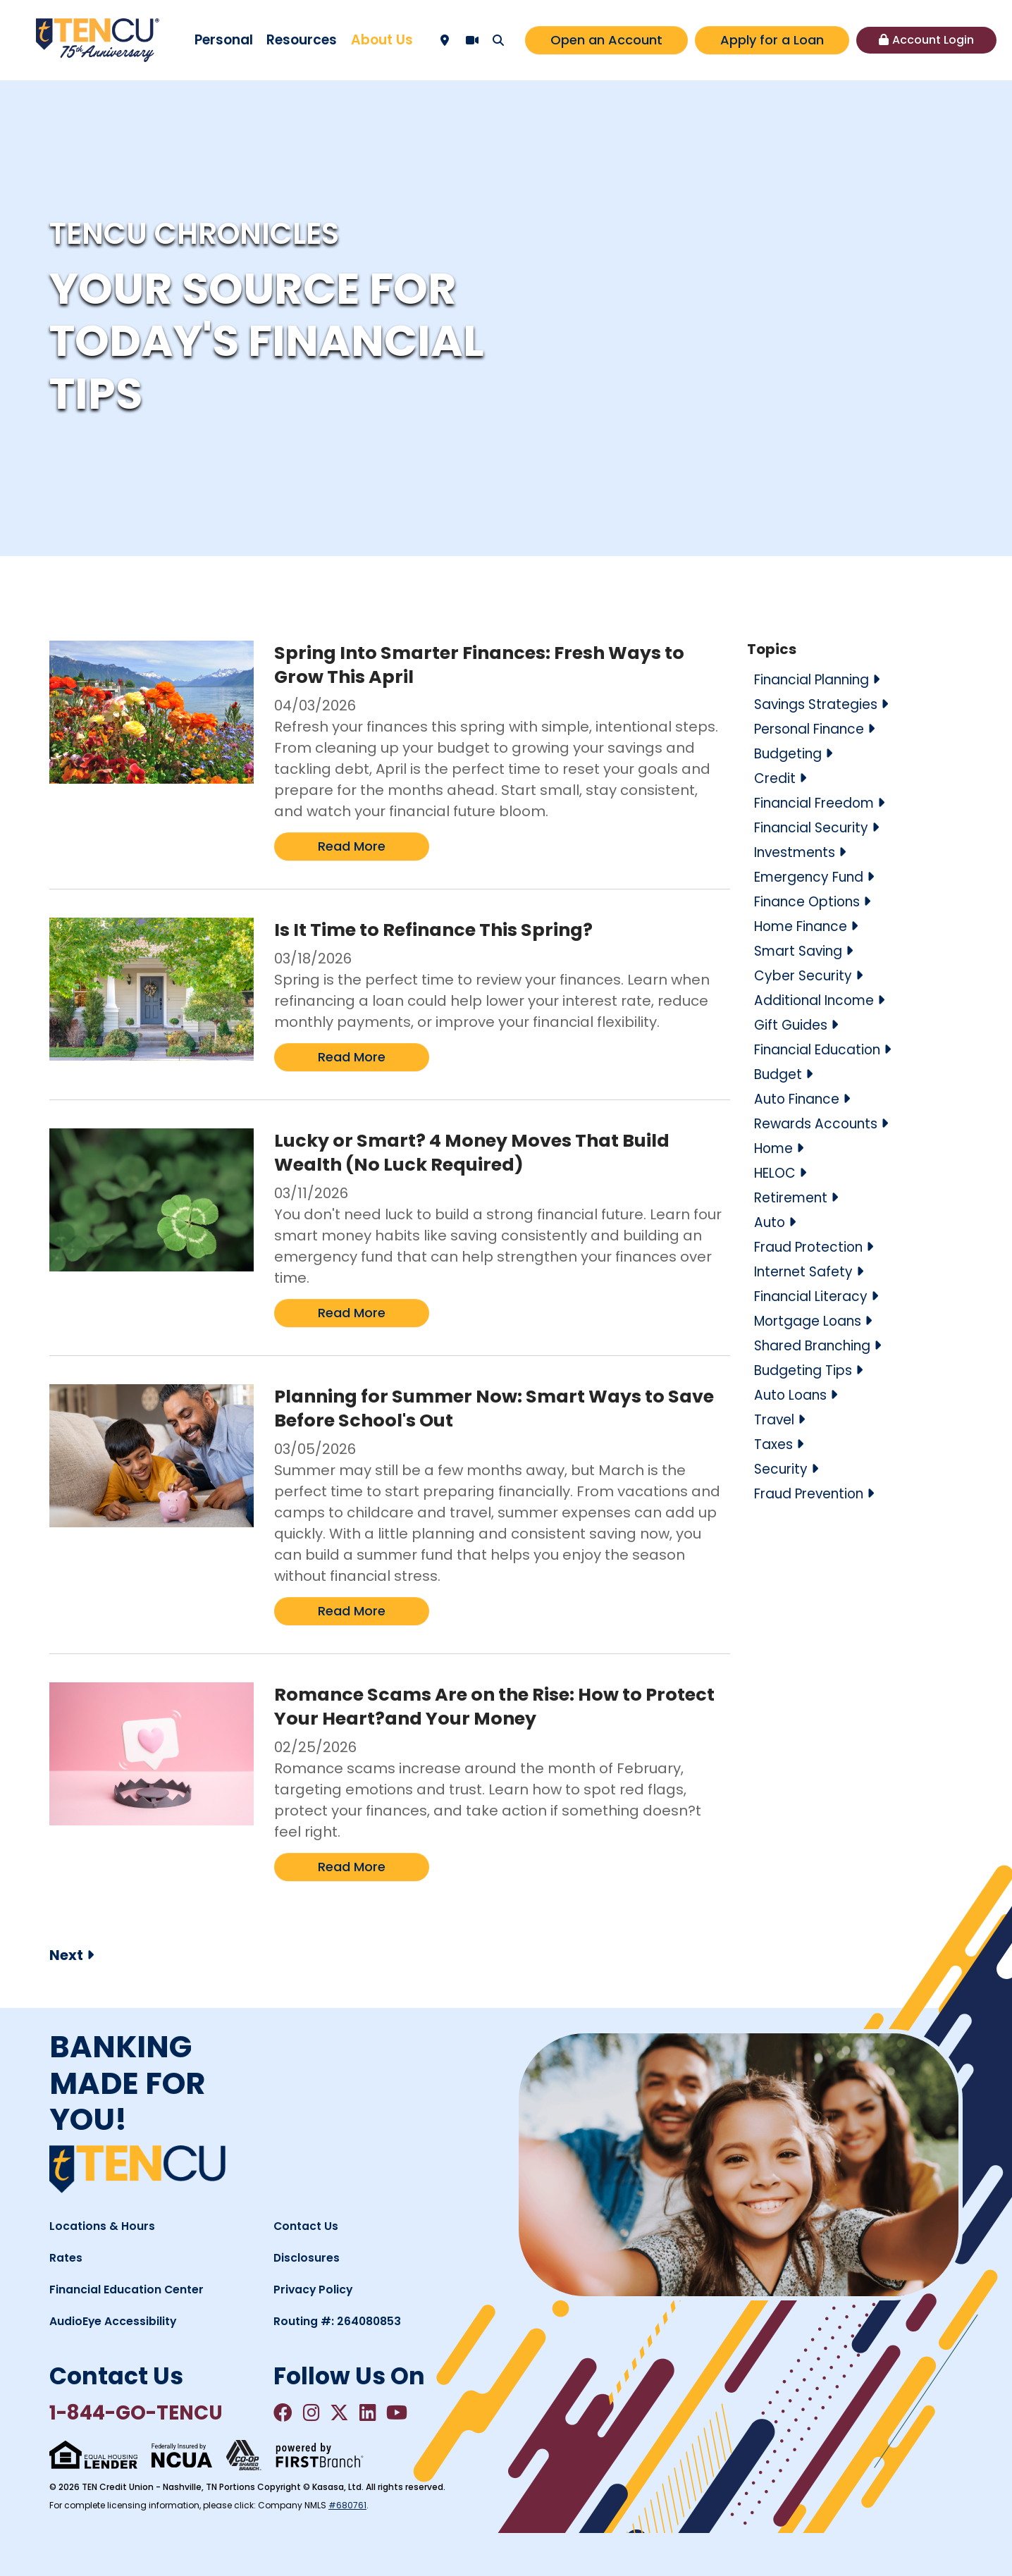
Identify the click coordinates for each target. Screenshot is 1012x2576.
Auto (770, 1222)
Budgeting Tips (807, 1370)
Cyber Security (806, 975)
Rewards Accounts (820, 1123)
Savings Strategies (820, 704)
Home (775, 1148)
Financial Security (815, 827)
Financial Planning (818, 679)
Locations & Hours (105, 2225)
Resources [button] (301, 39)
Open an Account (606, 40)
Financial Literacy (815, 1296)
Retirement (794, 1197)
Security (782, 1469)
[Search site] (498, 40)
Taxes (775, 1444)
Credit (776, 778)
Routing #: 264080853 (342, 2320)
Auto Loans (793, 1395)
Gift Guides (793, 1025)
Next (66, 1955)
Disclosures (309, 2257)
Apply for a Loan (772, 40)
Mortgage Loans (813, 1321)
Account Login (933, 40)
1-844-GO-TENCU (151, 2415)
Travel (776, 1419)
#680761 (347, 2509)
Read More (351, 846)
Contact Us (308, 2225)
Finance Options (812, 901)
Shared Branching (818, 1345)
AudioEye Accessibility (118, 2320)
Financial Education (823, 1049)
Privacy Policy (315, 2289)
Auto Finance (800, 1099)
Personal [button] (224, 39)
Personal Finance (815, 729)
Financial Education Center (132, 2289)
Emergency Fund (814, 877)
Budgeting (791, 753)
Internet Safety (807, 1271)
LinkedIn (380, 2413)
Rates (67, 2257)
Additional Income (819, 1000)
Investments (799, 852)
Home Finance (805, 926)
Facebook (284, 2413)
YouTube (413, 2413)
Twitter (348, 2413)
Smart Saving (802, 951)
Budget (780, 1074)
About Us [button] (382, 39)
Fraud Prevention (814, 1493)
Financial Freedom (820, 803)
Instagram (316, 2413)
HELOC (777, 1173)
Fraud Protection (813, 1247)
